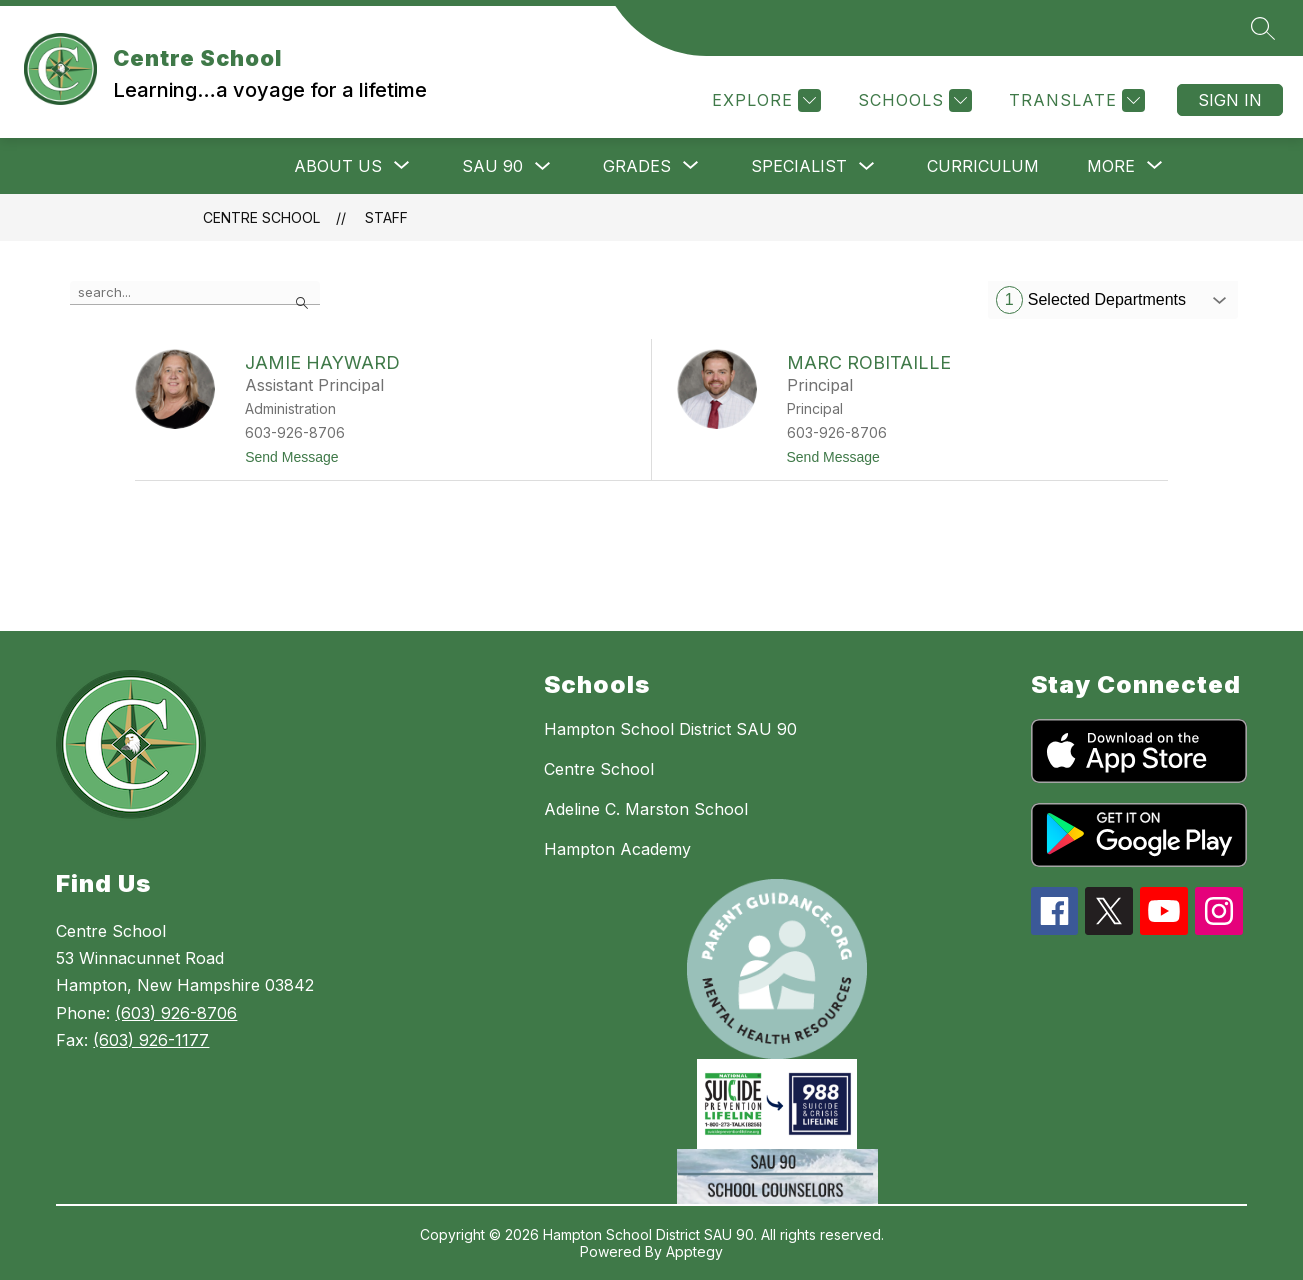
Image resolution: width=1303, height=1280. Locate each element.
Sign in (1230, 100)
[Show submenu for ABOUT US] (338, 166)
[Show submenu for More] (1111, 166)
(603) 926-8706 (176, 1013)
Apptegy (694, 1251)
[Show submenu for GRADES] (637, 166)
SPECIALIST (799, 166)
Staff (386, 217)
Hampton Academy (617, 849)
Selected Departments (1091, 300)
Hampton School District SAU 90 (670, 729)
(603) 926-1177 (151, 1040)
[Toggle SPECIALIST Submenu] (867, 166)
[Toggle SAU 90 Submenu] (543, 166)
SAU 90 (492, 166)
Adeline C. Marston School (646, 809)
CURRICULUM (983, 166)
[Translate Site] (1074, 100)
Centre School (261, 217)
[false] (195, 293)
